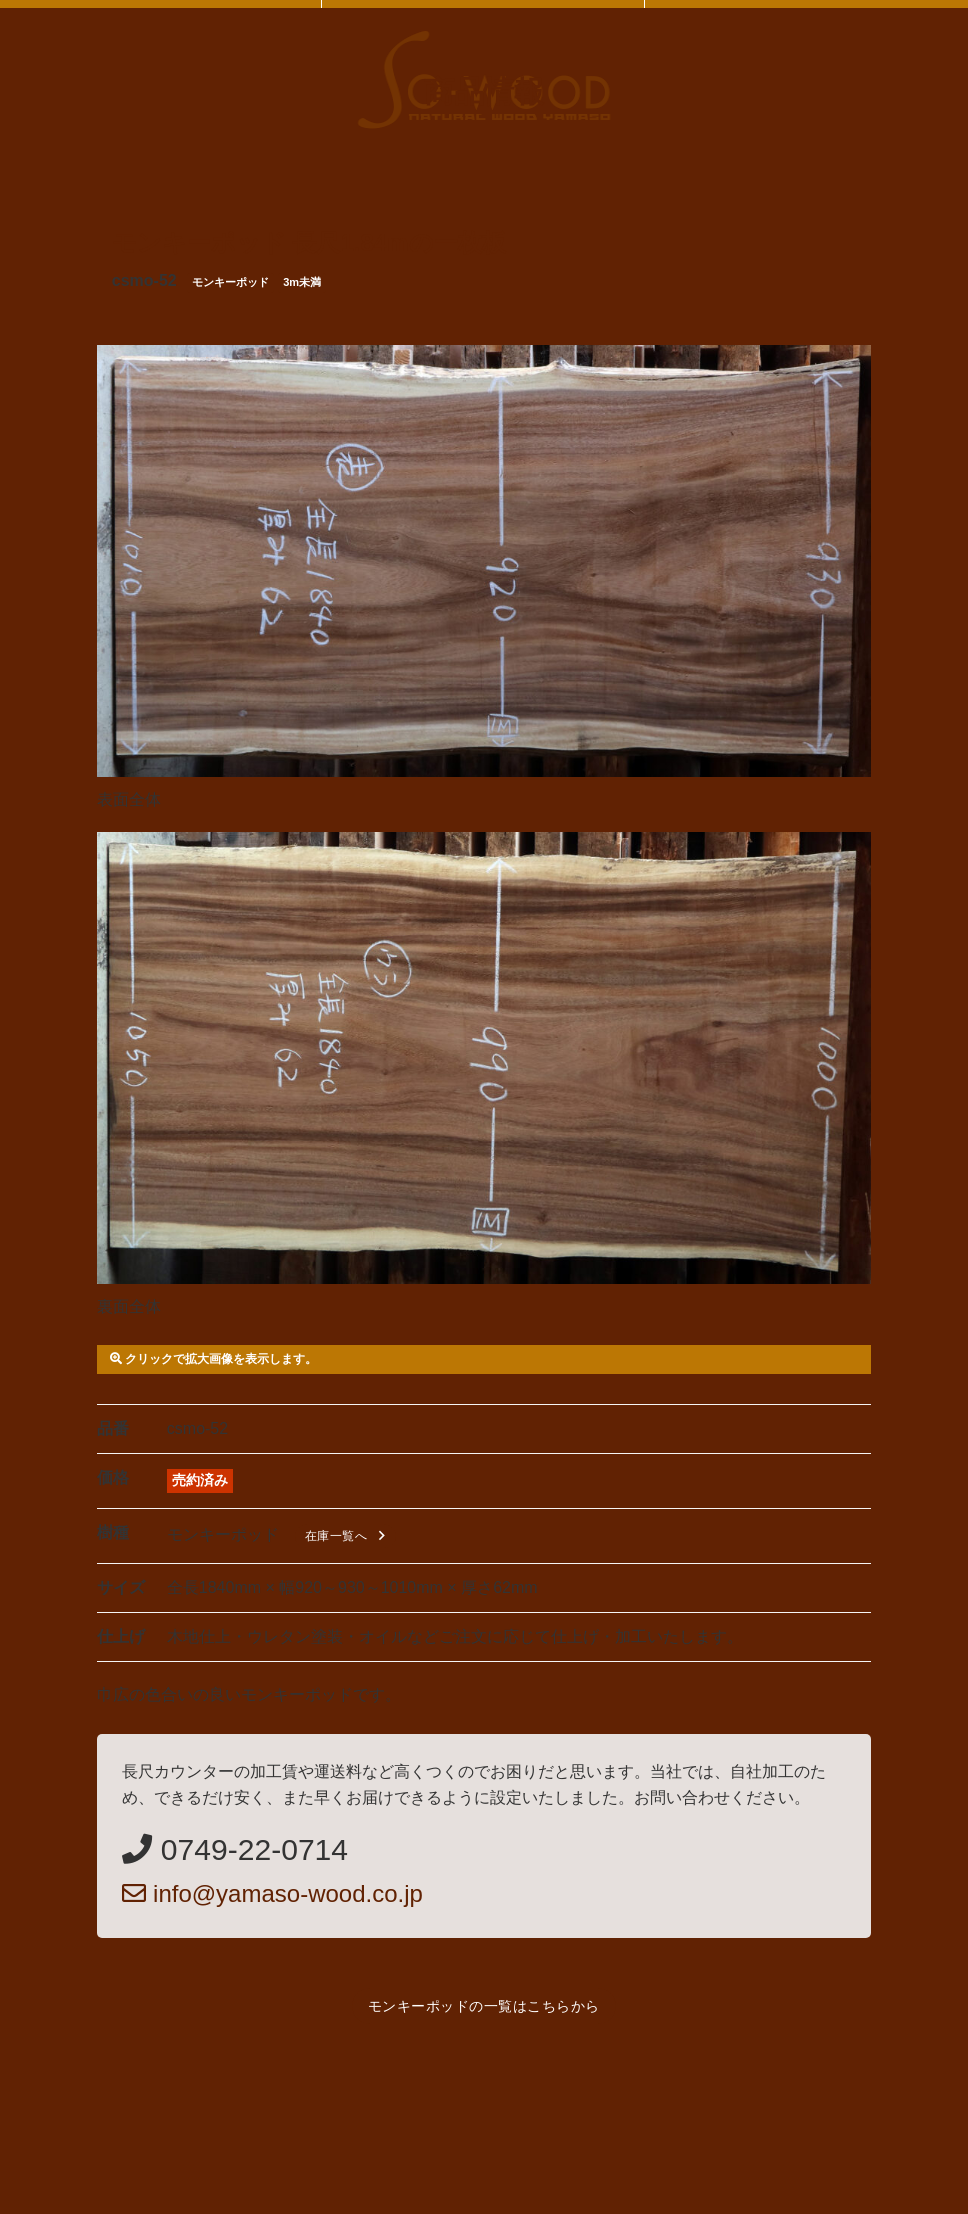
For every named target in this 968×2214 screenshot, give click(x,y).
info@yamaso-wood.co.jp (272, 1893)
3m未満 (302, 282)
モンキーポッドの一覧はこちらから (484, 2006)
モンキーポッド (230, 282)
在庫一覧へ (348, 1535)
